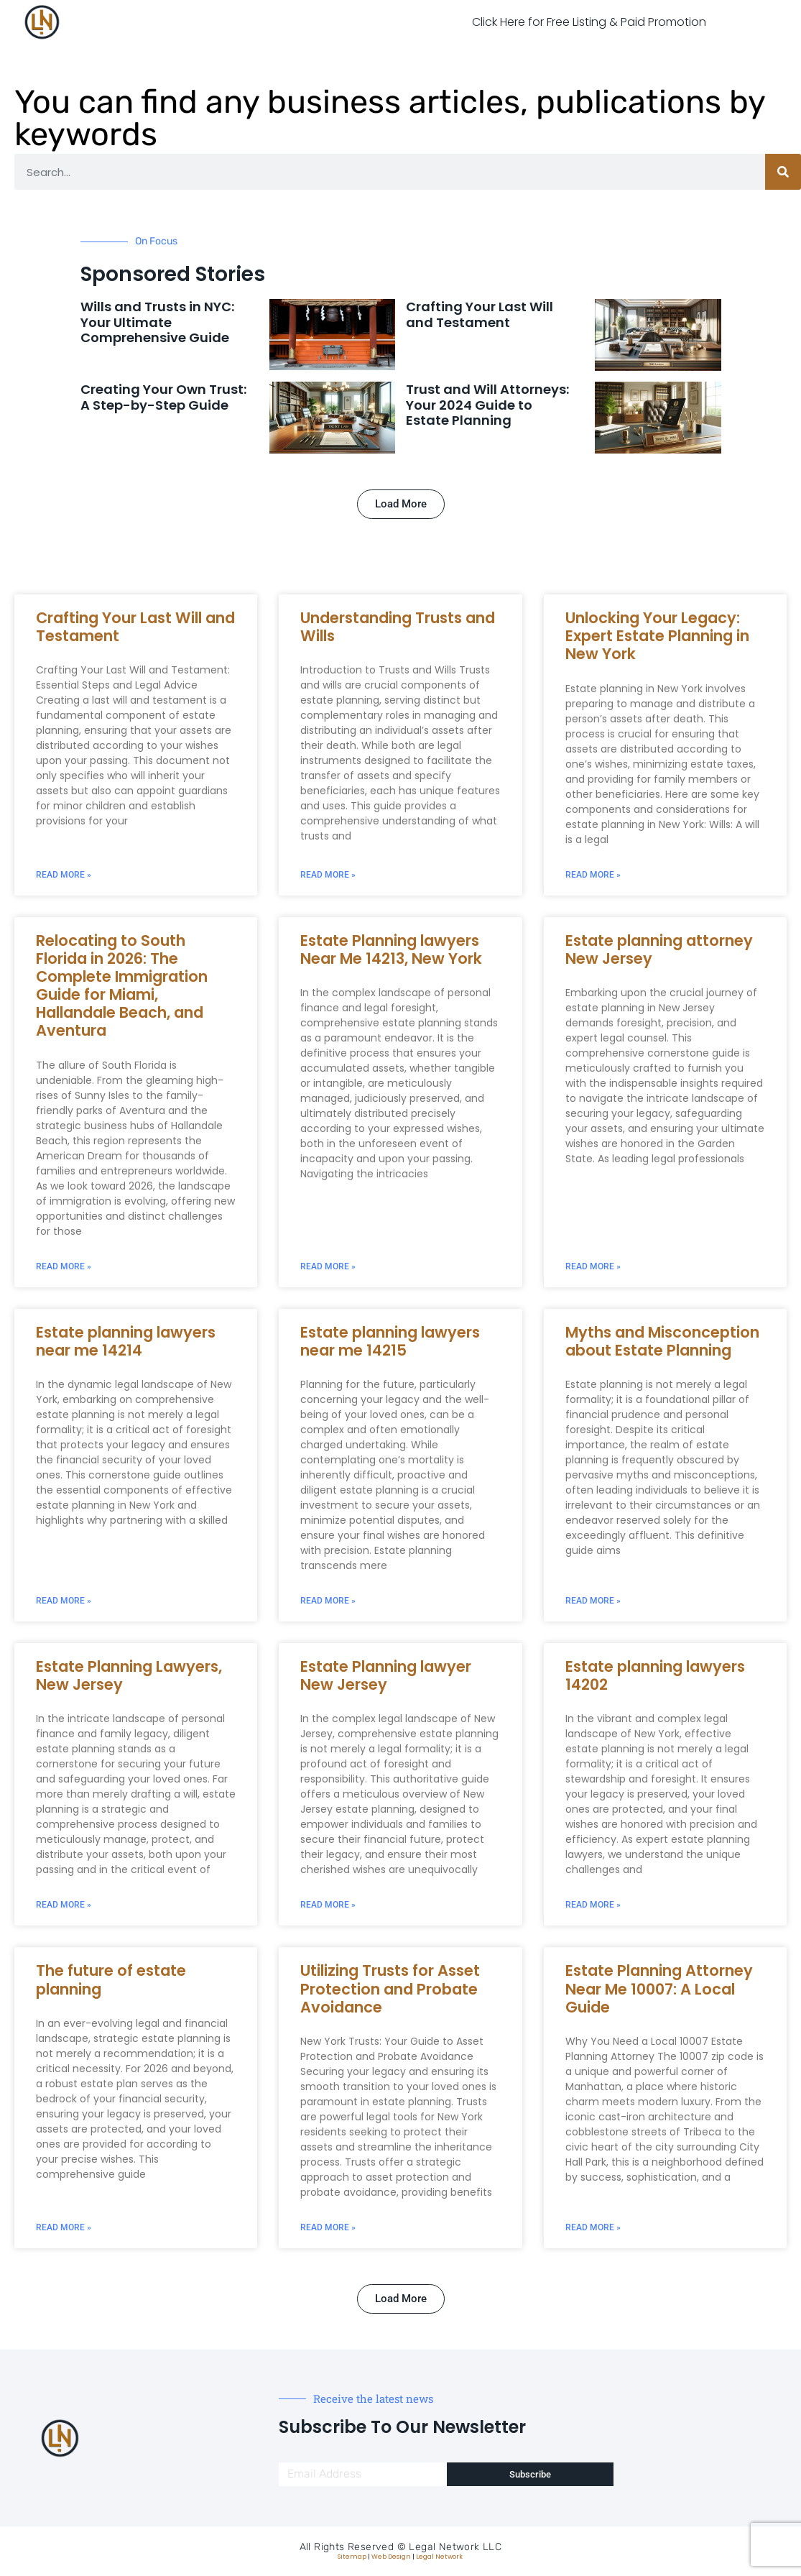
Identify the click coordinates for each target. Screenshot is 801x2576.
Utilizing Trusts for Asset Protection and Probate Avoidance (390, 1988)
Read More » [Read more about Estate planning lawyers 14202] (593, 1905)
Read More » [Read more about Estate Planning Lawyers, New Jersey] (63, 1905)
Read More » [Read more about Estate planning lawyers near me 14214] (63, 1601)
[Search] (783, 172)
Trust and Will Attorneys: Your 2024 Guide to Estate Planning (487, 404)
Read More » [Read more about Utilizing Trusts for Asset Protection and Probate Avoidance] (328, 2227)
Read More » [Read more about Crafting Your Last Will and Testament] (63, 875)
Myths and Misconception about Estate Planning (662, 1341)
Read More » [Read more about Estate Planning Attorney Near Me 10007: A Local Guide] (593, 2227)
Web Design (391, 2556)
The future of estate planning (111, 1979)
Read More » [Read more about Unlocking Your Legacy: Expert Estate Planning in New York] (593, 875)
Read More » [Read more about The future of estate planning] (63, 2227)
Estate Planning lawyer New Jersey (385, 1675)
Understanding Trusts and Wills (397, 626)
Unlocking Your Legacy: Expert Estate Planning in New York (657, 635)
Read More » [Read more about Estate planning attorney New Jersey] (593, 1266)
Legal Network (439, 2556)
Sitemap (352, 2556)
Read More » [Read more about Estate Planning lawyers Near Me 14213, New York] (328, 1266)
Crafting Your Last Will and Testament (479, 314)
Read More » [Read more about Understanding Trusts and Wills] (328, 875)
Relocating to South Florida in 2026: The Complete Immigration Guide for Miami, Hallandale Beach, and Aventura (122, 985)
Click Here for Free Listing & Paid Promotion (589, 22)
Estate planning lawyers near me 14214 (126, 1341)
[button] (401, 504)
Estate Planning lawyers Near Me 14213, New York (391, 949)
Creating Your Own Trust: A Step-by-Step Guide (163, 397)
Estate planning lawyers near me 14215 (390, 1341)
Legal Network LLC (455, 2547)
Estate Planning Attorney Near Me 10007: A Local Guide (659, 1988)
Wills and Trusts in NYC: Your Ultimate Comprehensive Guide (157, 322)
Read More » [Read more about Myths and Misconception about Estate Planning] (593, 1601)
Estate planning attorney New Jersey (659, 949)
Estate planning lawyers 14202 (655, 1675)
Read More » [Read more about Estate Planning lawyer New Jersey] (328, 1905)
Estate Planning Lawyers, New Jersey (129, 1675)
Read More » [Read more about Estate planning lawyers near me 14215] (328, 1601)
